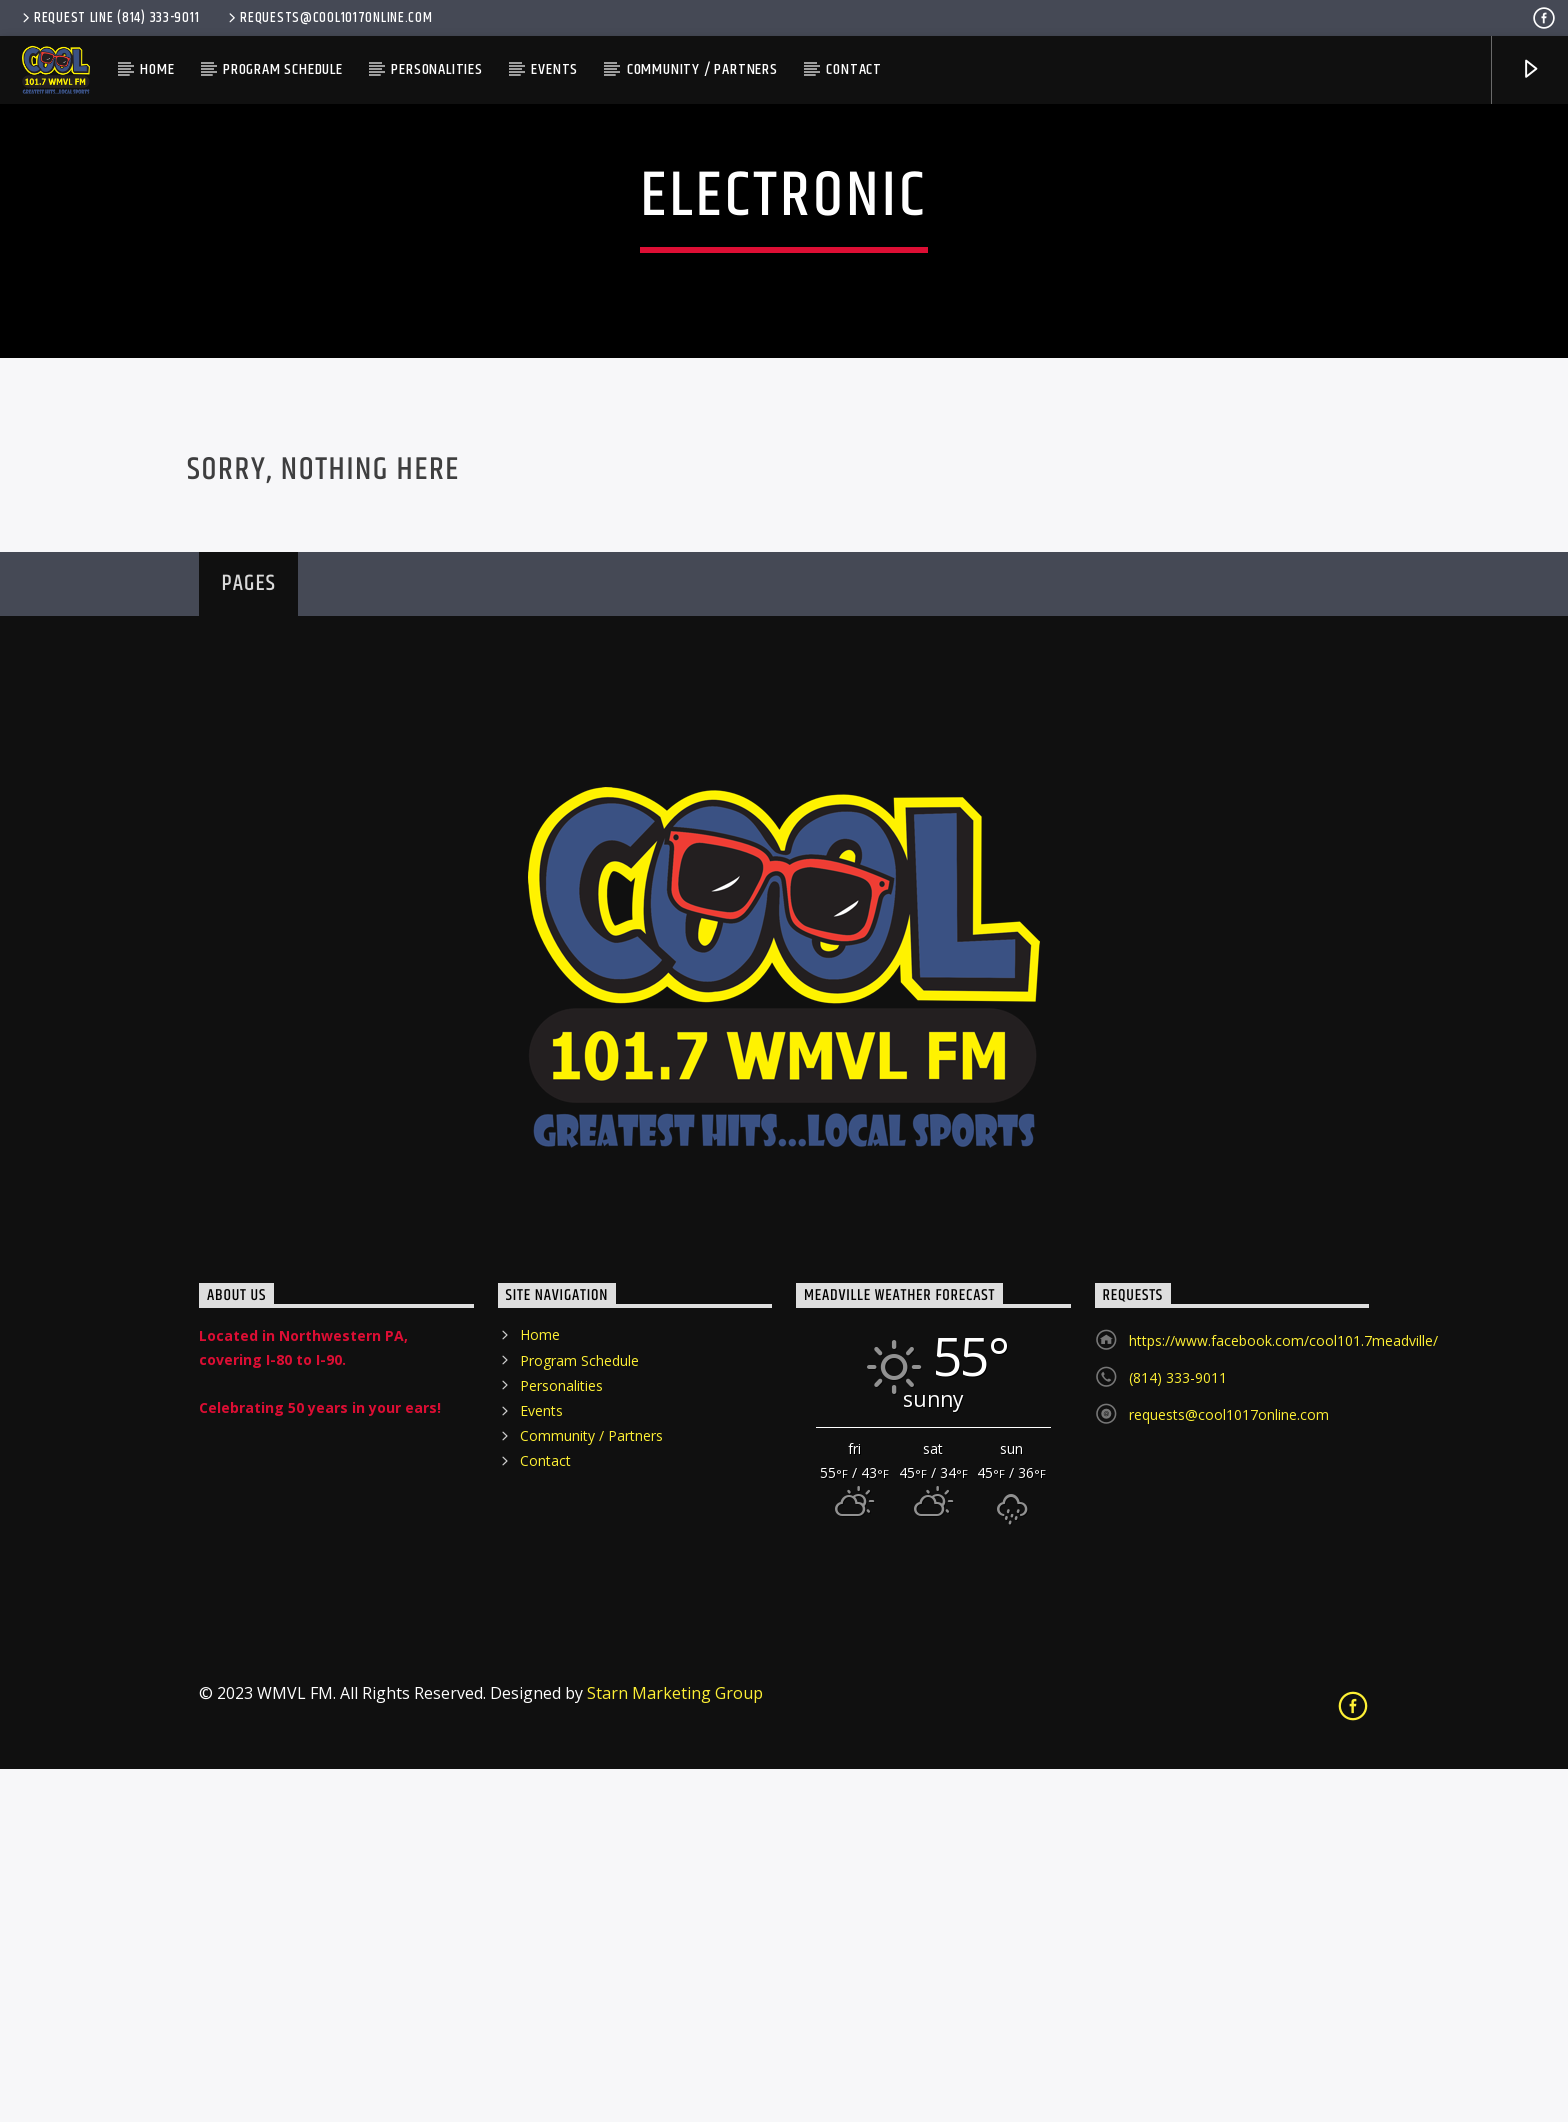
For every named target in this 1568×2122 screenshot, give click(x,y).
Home (157, 69)
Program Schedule (283, 69)
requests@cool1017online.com (328, 18)
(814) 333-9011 (1178, 1731)
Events (554, 69)
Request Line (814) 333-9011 (109, 18)
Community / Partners (702, 69)
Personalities (436, 69)
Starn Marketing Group (675, 2046)
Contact (854, 69)
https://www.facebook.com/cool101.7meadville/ (1283, 1694)
